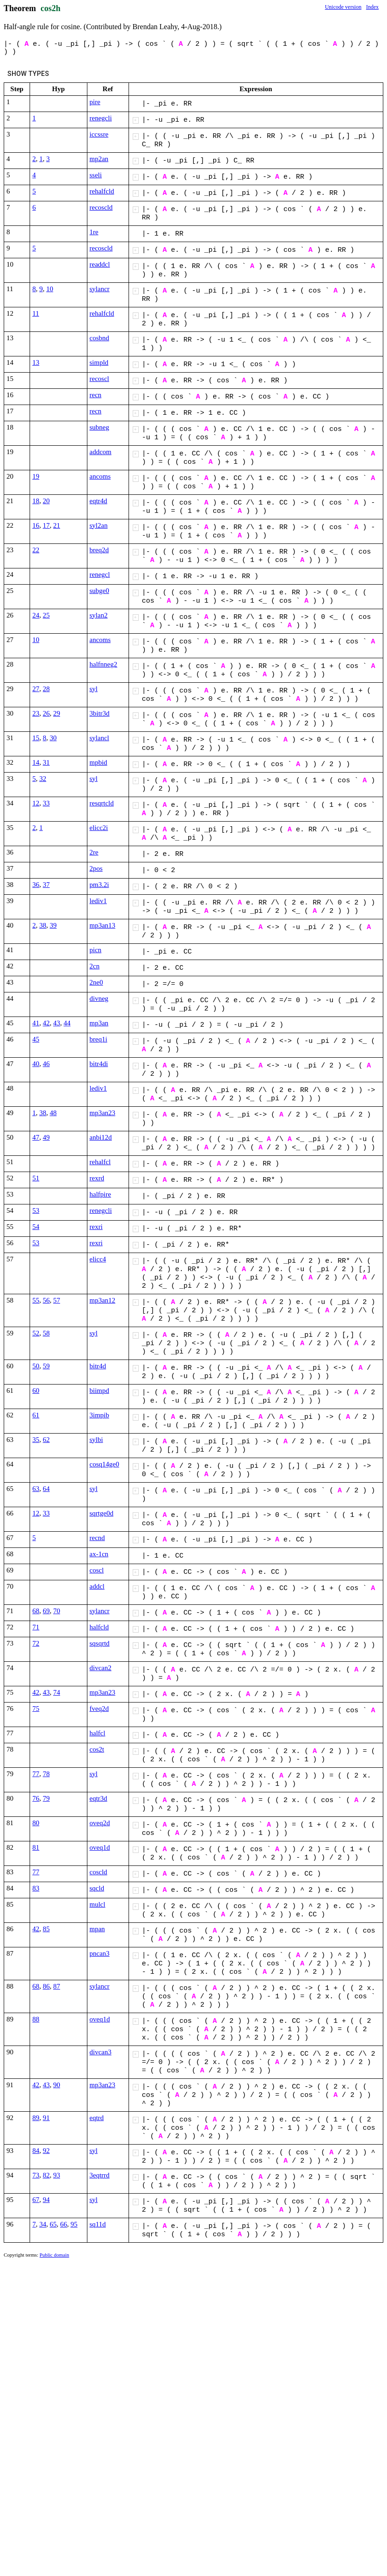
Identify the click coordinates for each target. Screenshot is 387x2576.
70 (56, 1611)
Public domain (54, 2255)
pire (95, 102)
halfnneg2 (103, 664)
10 (49, 289)
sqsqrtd (100, 1643)
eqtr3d (98, 1798)
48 (53, 1112)
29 (56, 713)
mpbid (98, 762)
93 (56, 2175)
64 (46, 1488)
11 (35, 313)
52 (35, 1333)
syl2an (99, 525)
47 (35, 1137)
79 (46, 1798)
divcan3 (100, 2052)
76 (35, 1798)
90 (56, 2085)
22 (35, 550)
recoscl (99, 378)
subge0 (100, 590)
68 (35, 1611)
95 (74, 2224)
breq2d (99, 550)
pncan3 (100, 1953)
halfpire (100, 1194)
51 (35, 1178)
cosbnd (100, 338)
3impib (100, 1415)
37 (46, 884)
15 (35, 738)
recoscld (101, 207)
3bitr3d (100, 713)
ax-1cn (99, 1554)
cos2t (97, 1749)
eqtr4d (98, 501)
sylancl (100, 738)
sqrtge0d (102, 1513)
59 (46, 1366)
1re (94, 232)
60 (35, 1390)
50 (35, 1366)
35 (35, 1439)
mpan (97, 1929)
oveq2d (100, 1823)
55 (35, 1300)
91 (46, 2117)
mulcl (97, 1904)
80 (35, 1823)
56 (46, 1300)
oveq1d (100, 1847)
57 (56, 1300)
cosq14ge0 (104, 1464)
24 (35, 615)
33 (46, 803)
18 (35, 501)
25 (46, 615)
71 (35, 1627)
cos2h (51, 8)
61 (35, 1415)
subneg (100, 427)
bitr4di (99, 1063)
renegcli (101, 118)
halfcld (99, 1627)
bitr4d (98, 1366)
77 (35, 1774)
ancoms (100, 476)
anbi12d (101, 1137)
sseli (96, 175)
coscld (98, 1872)
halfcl (97, 1733)
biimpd (100, 1390)
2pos (96, 868)
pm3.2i (99, 884)
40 (35, 1063)
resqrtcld (102, 803)
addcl (97, 1586)
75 (35, 1708)
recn (96, 395)
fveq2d (99, 1708)
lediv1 (98, 900)
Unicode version (343, 7)
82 (46, 2175)
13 (35, 362)
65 (53, 2224)
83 (35, 1888)
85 (46, 1929)
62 (46, 1439)
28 (46, 688)
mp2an (99, 158)
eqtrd (97, 2117)
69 (46, 1611)
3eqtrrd (100, 2175)
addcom (100, 451)
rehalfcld (102, 191)
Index (372, 7)
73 (35, 2175)
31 (46, 762)
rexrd (97, 1178)
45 (35, 1039)
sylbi (96, 1439)
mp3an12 (103, 1300)
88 (35, 2019)
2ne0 (96, 982)
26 (46, 713)
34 (42, 2224)
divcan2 (100, 1668)
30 (53, 738)
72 (35, 1643)
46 (46, 1063)
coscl (97, 1570)
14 (35, 762)
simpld (99, 362)
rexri (96, 1226)
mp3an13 (103, 925)
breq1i (98, 1039)
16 (35, 525)
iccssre (99, 134)
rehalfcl (100, 1162)
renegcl (100, 574)
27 (35, 688)
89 (35, 2117)
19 (35, 476)
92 (46, 2150)
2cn (95, 966)
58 (46, 1333)
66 (63, 2224)
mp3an (99, 1023)
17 (46, 525)
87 (56, 1986)
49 (46, 1137)
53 (35, 1210)
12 (35, 803)
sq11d (98, 2224)
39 (53, 925)
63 (35, 1488)
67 (35, 2199)
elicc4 (98, 1259)
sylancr (100, 289)
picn (96, 950)
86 (46, 1986)
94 (46, 2199)
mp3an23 (103, 1112)
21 (56, 525)
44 (67, 1023)
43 (56, 1023)
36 (35, 884)
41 (35, 1023)
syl (94, 688)
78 (46, 1774)
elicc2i (99, 827)
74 (56, 1692)
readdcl (100, 264)
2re (94, 852)
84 (35, 2150)
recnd (97, 1537)
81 (35, 1847)
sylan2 (99, 615)
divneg (99, 998)
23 (35, 713)
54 (35, 1226)
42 (46, 1023)
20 (46, 501)
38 (42, 925)
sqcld (97, 1888)
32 (42, 778)
